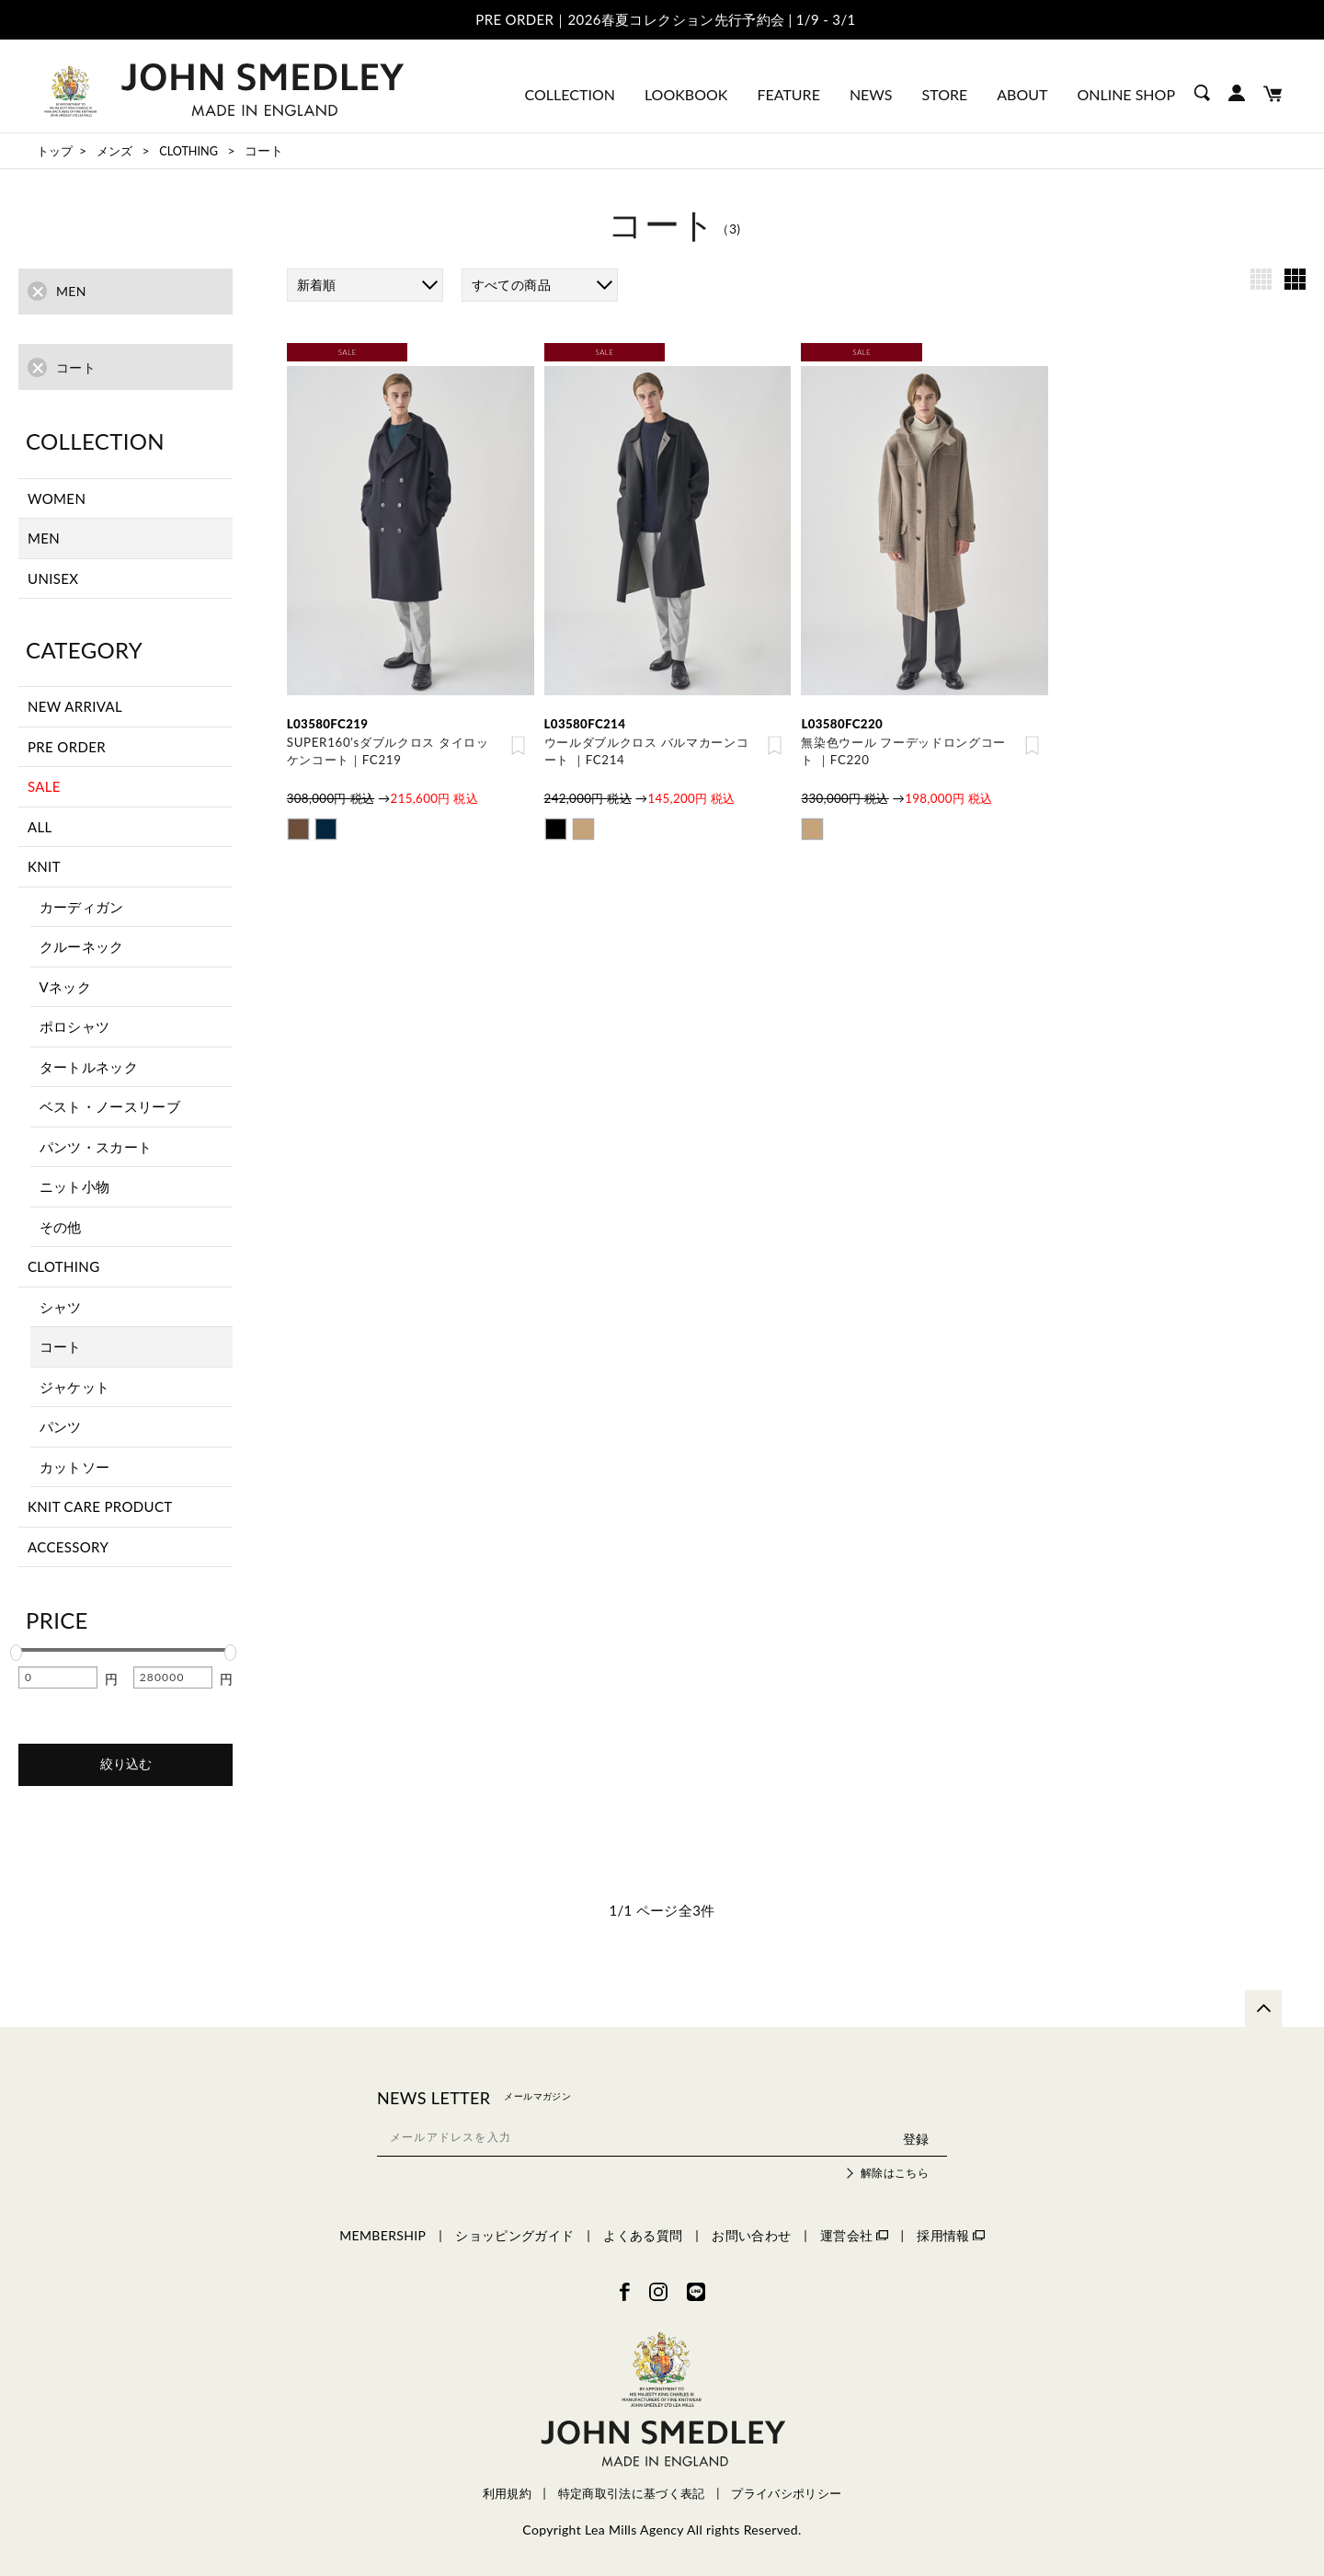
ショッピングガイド (514, 2235)
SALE (44, 786)
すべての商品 (511, 284)
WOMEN (57, 497)
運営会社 (853, 2235)
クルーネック (82, 946)
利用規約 (507, 2494)
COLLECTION (570, 94)
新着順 (317, 284)
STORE (945, 94)
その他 (61, 1227)
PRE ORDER (67, 746)
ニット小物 (75, 1186)
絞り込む (126, 1764)
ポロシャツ (75, 1026)
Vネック (66, 987)
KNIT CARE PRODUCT (100, 1506)
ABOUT (1022, 94)
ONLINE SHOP (1126, 94)
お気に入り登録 (518, 747)
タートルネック (89, 1067)
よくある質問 (642, 2235)
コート (61, 1346)
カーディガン (82, 907)
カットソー (75, 1467)
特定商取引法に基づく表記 (631, 2494)
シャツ (61, 1307)
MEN (44, 538)
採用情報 (950, 2235)
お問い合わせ (751, 2235)
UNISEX (53, 577)
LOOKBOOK (686, 94)
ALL (40, 827)
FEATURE (788, 94)
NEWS (871, 94)
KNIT (44, 866)
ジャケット (75, 1387)
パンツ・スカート (96, 1147)
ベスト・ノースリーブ (110, 1106)
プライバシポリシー (786, 2494)
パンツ (61, 1426)
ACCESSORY (68, 1547)
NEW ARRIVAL (75, 706)
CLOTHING (63, 1266)
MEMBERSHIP (382, 2235)
